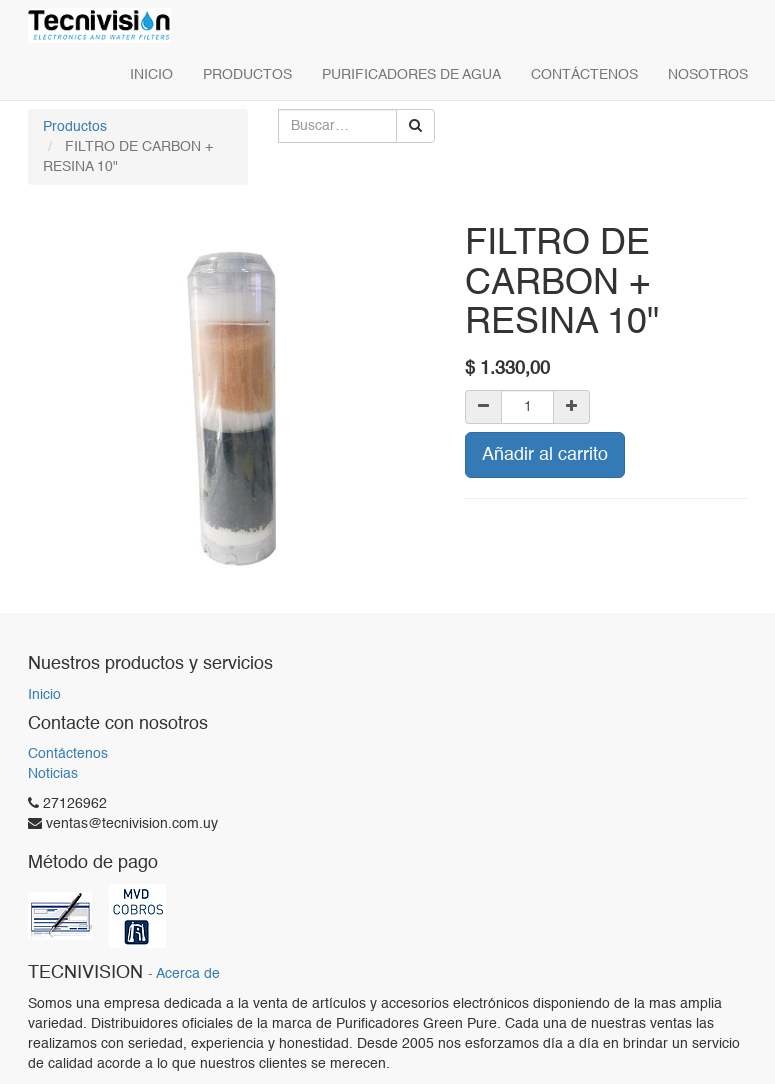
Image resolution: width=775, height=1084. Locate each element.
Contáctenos (68, 754)
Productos (75, 127)
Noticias (53, 774)
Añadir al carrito (545, 455)
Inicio (44, 695)
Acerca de (188, 974)
